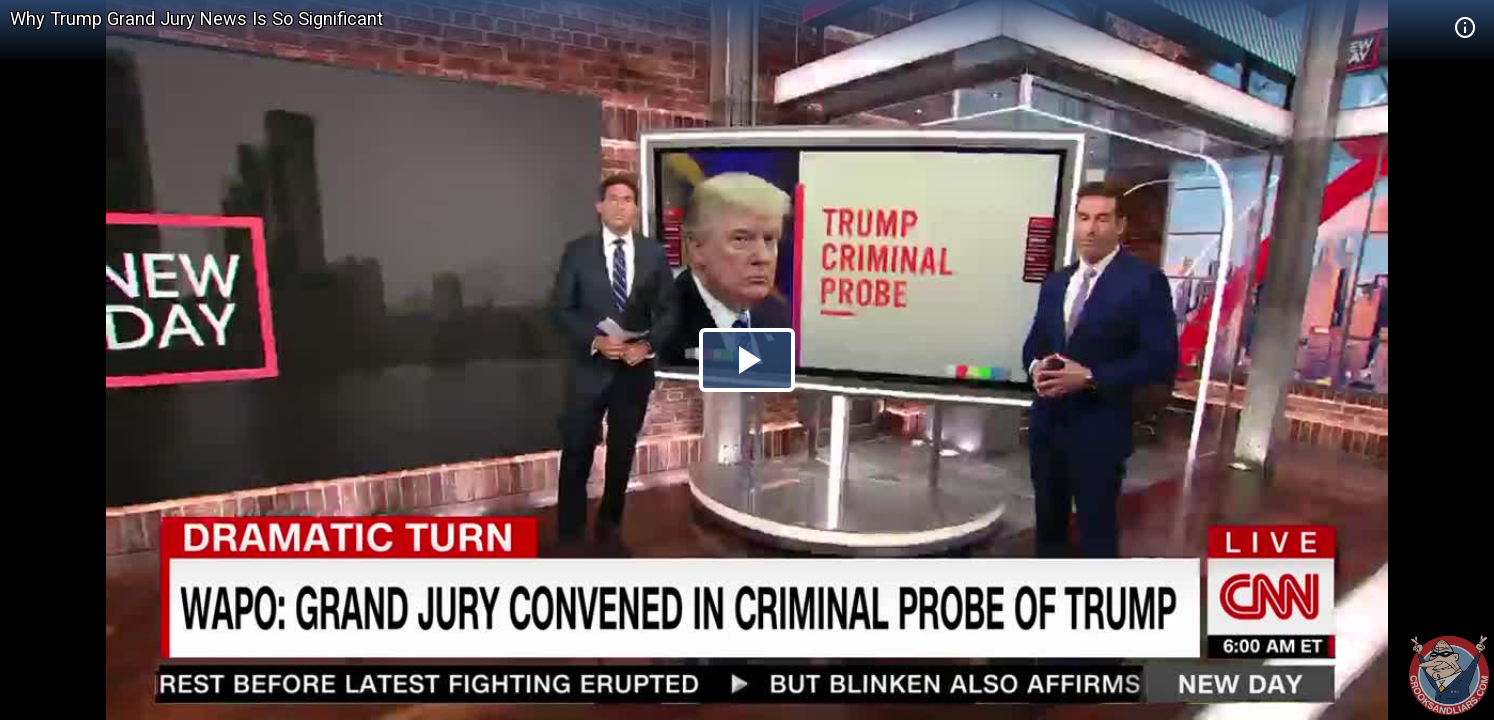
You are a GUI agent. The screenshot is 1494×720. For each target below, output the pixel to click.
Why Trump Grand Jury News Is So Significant (196, 18)
